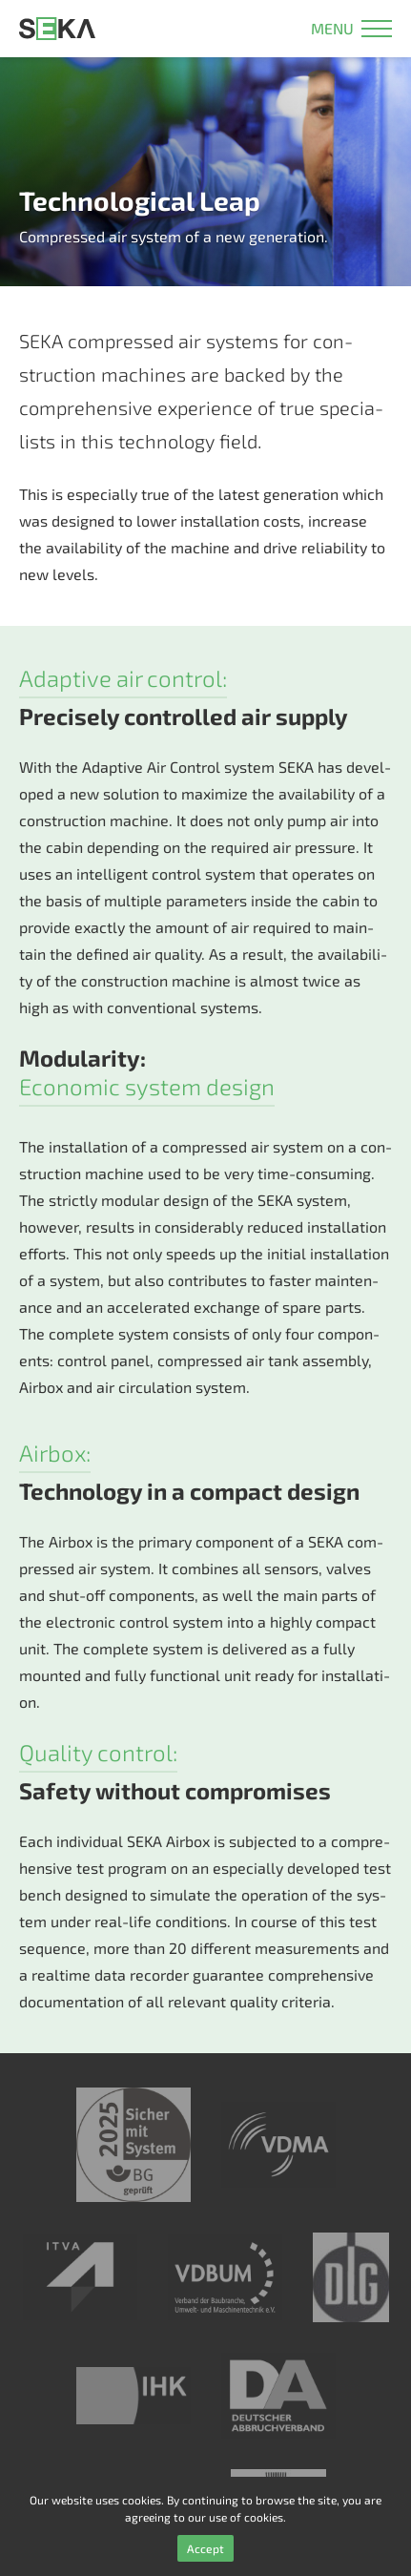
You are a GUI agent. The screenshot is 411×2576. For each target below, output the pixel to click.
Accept (205, 2548)
